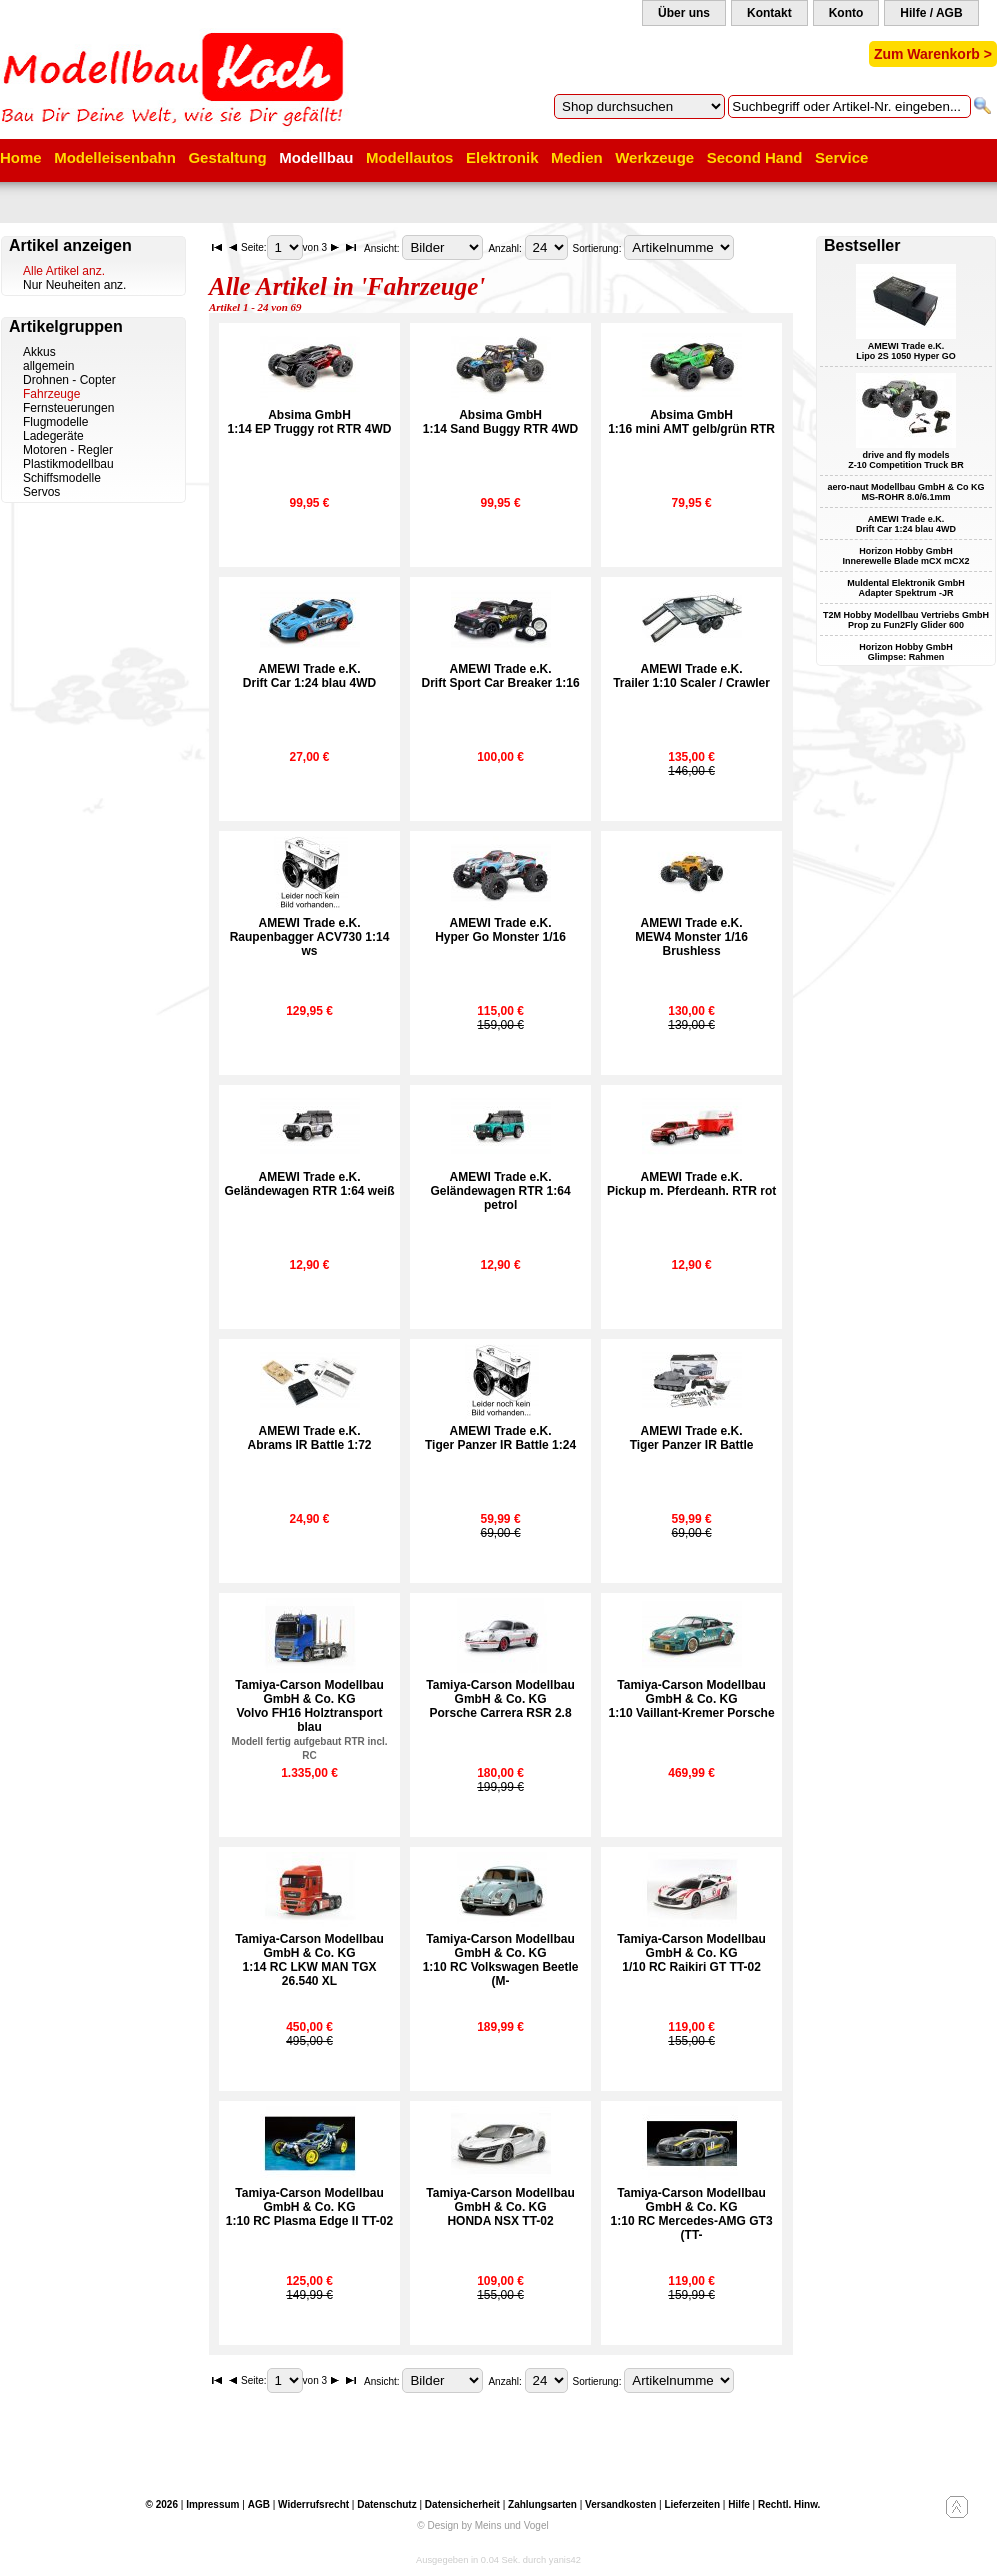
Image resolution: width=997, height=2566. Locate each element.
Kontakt (769, 13)
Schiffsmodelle (62, 478)
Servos (41, 492)
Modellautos (410, 157)
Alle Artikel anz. (64, 271)
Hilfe (739, 2504)
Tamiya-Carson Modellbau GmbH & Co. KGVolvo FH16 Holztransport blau (309, 1719)
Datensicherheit (462, 2504)
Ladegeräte (53, 436)
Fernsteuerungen (68, 408)
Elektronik (502, 157)
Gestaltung (227, 157)
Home (21, 157)
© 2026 (162, 2504)
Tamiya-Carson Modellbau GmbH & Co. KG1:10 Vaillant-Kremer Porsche (692, 1699)
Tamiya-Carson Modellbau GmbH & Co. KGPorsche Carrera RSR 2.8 (500, 1699)
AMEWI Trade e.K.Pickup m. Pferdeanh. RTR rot (691, 1184)
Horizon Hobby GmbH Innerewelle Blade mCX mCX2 (905, 556)
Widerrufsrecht (313, 2504)
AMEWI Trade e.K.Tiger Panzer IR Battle (692, 1438)
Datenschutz (386, 2504)
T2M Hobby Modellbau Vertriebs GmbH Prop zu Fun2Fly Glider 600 (906, 620)
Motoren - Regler (68, 450)
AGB (259, 2504)
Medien (577, 157)
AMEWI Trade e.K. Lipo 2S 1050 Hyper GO (906, 351)
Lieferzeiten (692, 2504)
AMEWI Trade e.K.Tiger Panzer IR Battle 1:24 (500, 1438)
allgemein (48, 366)
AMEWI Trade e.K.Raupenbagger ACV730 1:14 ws (310, 937)
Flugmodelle (55, 422)
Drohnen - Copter (69, 380)
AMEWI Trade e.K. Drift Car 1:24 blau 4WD (906, 524)
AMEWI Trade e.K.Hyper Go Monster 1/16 (500, 930)
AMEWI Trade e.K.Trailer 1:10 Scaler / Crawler (691, 676)
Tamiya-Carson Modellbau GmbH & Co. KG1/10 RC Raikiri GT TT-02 (691, 1953)
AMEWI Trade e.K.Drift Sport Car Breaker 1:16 (501, 676)
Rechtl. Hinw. (789, 2504)
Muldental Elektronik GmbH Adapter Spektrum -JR (906, 588)
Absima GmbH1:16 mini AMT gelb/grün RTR (691, 422)
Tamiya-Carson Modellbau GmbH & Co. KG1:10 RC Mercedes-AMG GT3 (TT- (692, 2214)
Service (841, 157)
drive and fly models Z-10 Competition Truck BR (906, 460)
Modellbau (316, 157)
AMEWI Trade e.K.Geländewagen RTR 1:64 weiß (309, 1184)
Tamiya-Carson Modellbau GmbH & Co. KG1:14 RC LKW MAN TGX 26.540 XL (309, 1960)
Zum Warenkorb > (933, 54)
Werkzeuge (654, 157)
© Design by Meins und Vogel (482, 2525)
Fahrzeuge (51, 394)
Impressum (212, 2504)
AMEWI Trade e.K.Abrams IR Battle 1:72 (309, 1438)
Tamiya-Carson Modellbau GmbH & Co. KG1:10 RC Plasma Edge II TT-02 (309, 2207)
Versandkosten (620, 2504)
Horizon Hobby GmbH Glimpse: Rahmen (906, 652)
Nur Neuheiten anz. (74, 285)
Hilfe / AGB (931, 13)
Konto (846, 13)
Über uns (684, 13)
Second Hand (755, 157)
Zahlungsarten (542, 2504)
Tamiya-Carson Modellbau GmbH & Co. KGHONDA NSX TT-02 (500, 2207)
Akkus (39, 352)
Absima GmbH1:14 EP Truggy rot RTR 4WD (310, 422)
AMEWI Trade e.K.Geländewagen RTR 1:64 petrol (501, 1191)
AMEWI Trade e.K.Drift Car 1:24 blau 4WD (309, 676)
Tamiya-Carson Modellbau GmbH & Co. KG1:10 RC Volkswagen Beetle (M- (501, 1960)
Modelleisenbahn (115, 157)
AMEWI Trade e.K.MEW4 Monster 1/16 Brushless (691, 937)
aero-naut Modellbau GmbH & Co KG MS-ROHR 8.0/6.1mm (905, 492)
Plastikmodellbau (68, 464)
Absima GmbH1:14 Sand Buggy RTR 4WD (500, 422)
